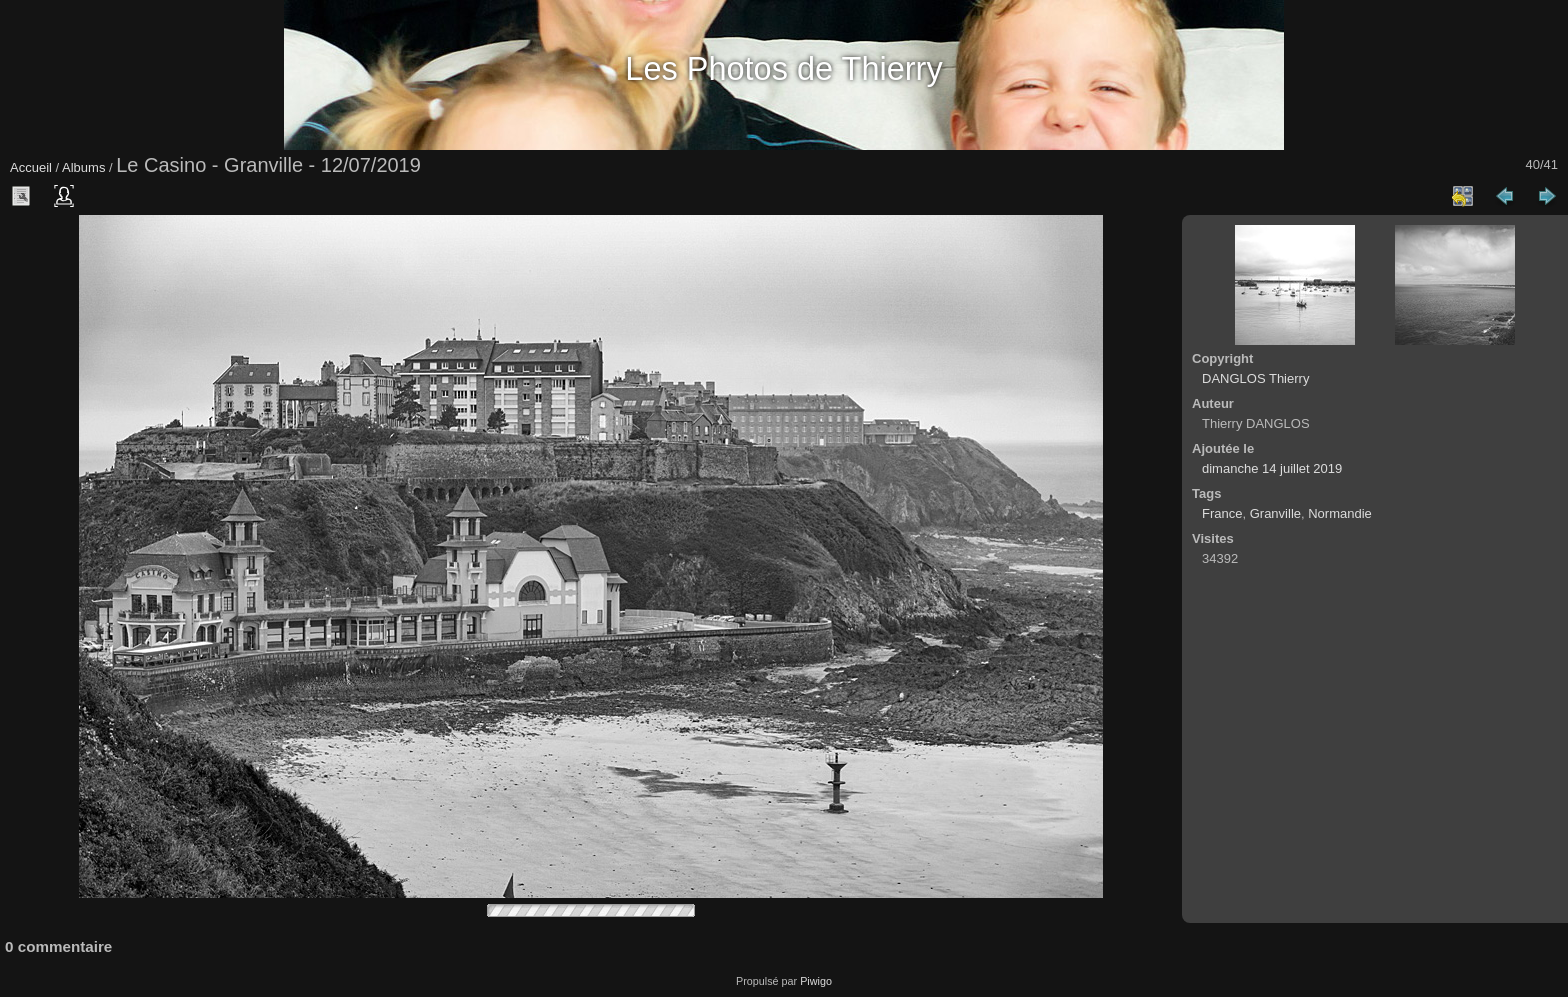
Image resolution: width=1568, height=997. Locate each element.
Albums (83, 167)
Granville (1275, 513)
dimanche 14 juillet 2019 (1272, 468)
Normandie (1340, 513)
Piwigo (816, 981)
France (1222, 513)
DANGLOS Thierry (1255, 378)
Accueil (31, 167)
